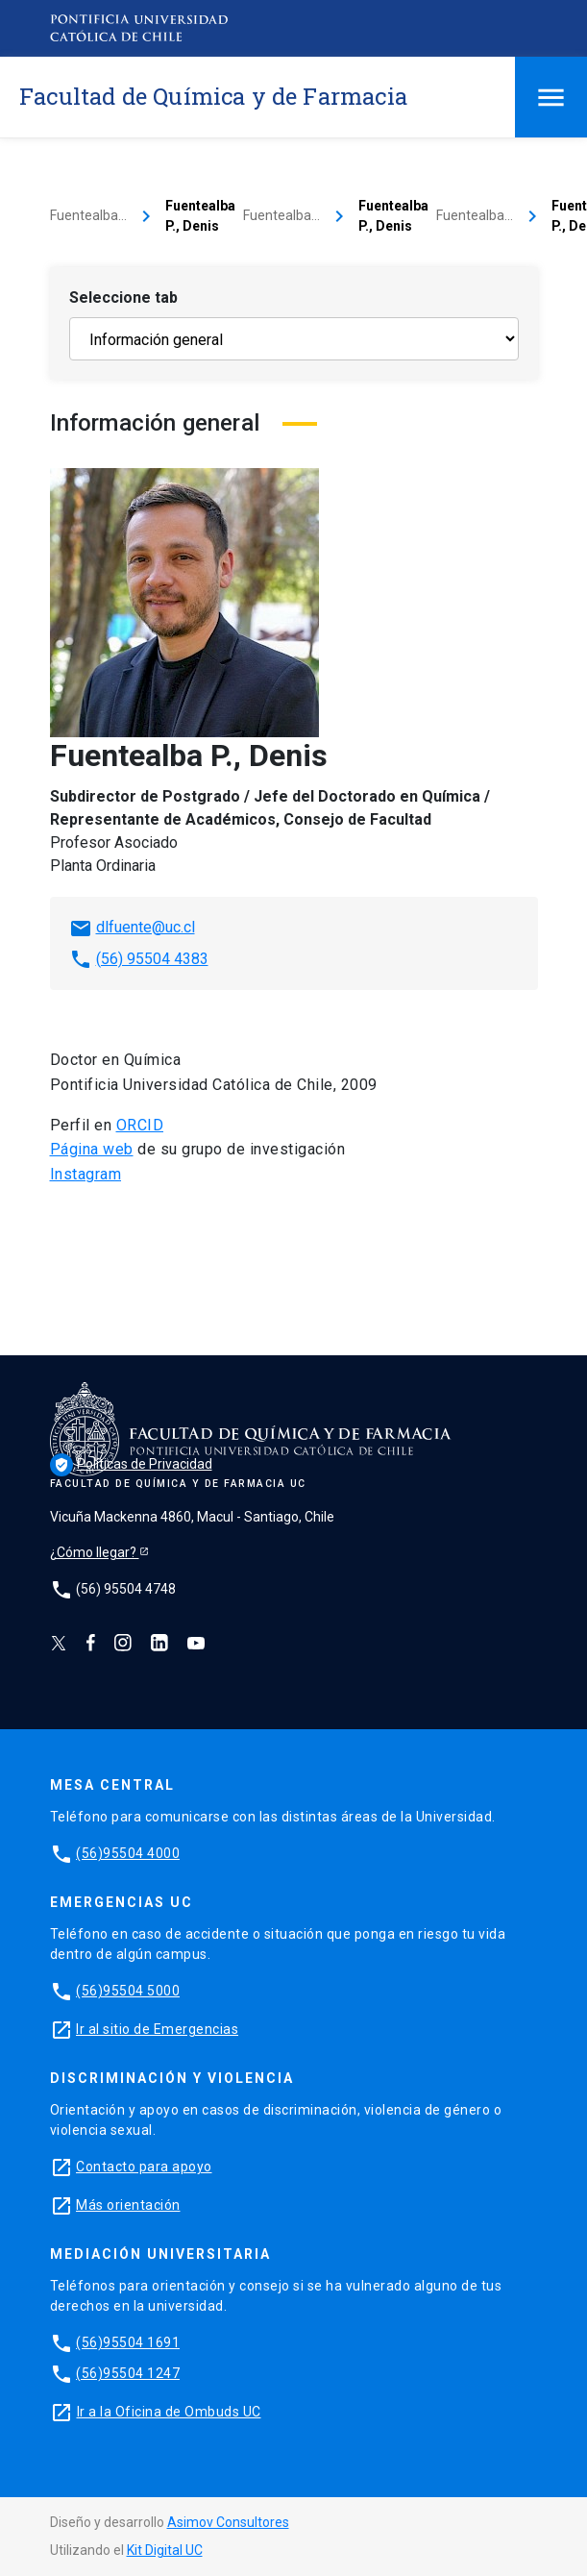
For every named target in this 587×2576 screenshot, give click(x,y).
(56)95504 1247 (128, 2373)
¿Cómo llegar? (94, 1552)
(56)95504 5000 (128, 1990)
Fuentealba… (88, 215)
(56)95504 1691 (128, 2342)
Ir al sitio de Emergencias (157, 2029)
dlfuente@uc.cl (145, 927)
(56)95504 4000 (128, 1853)
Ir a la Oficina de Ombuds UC (169, 2411)
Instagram (86, 1174)
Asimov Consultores (228, 2522)
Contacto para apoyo (144, 2166)
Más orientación (128, 2205)
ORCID (140, 1125)
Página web (92, 1149)
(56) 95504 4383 (152, 959)
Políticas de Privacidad (131, 1464)
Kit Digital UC (165, 2550)
